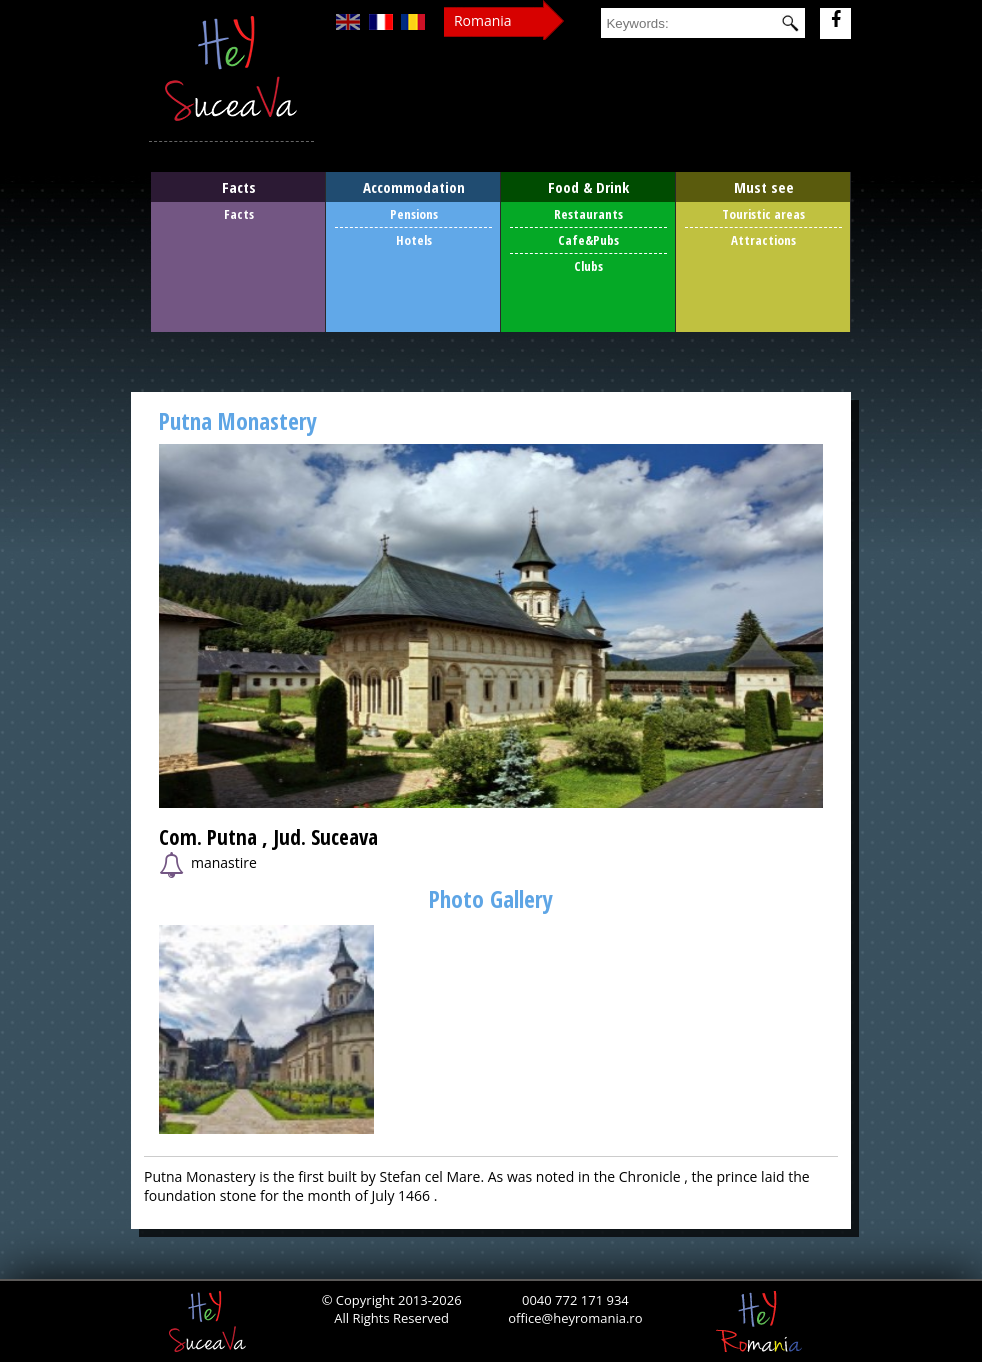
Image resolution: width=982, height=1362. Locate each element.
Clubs (588, 266)
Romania (483, 20)
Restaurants (588, 214)
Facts (239, 214)
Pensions (414, 214)
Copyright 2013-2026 (396, 1300)
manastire (208, 865)
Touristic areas (763, 214)
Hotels (414, 240)
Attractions (763, 240)
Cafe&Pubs (588, 240)
